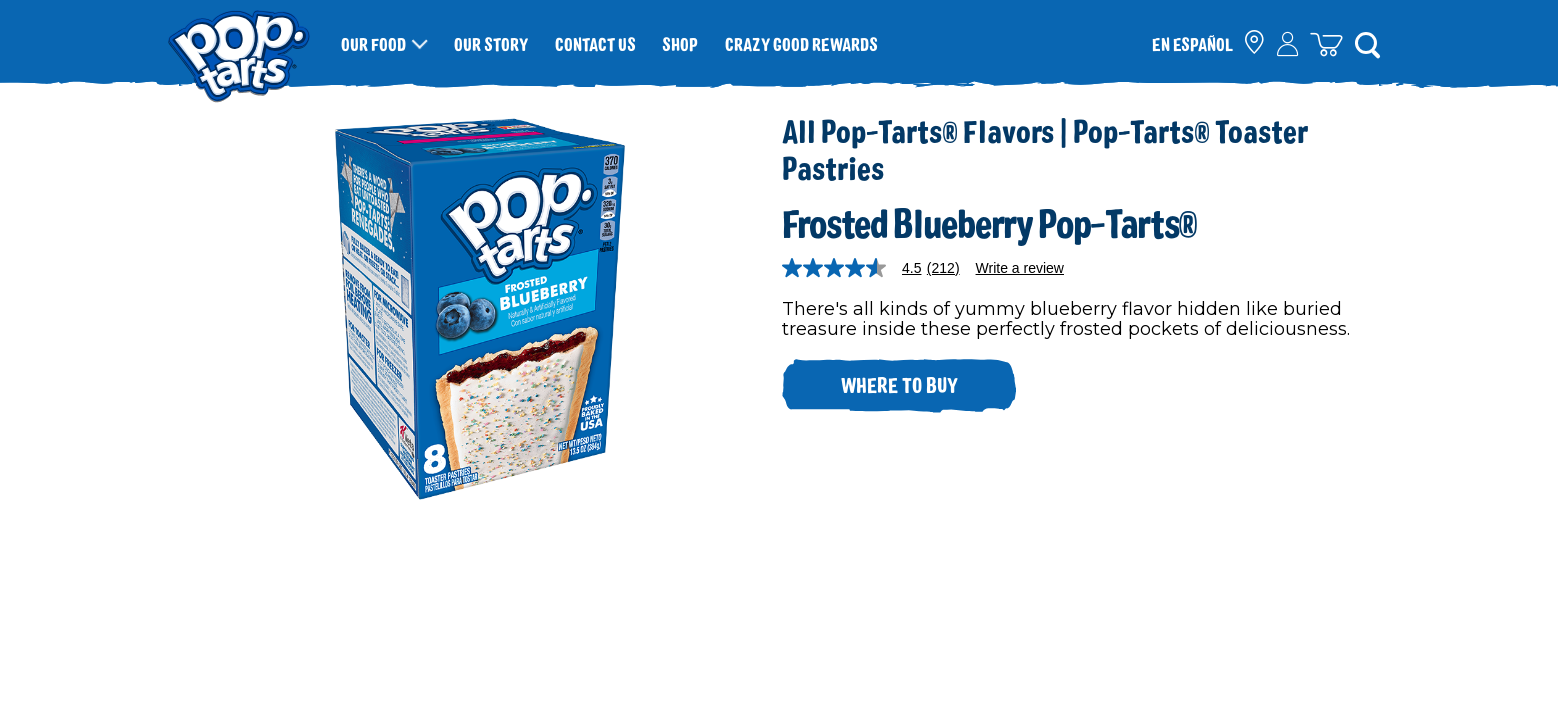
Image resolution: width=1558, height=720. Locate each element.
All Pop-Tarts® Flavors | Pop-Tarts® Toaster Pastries (1045, 148)
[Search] (1367, 44)
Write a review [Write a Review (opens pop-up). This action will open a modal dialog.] (1020, 268)
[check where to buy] (1255, 44)
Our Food (373, 44)
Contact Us (595, 44)
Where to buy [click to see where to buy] (899, 384)
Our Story (491, 44)
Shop (680, 44)
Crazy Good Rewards (801, 44)
